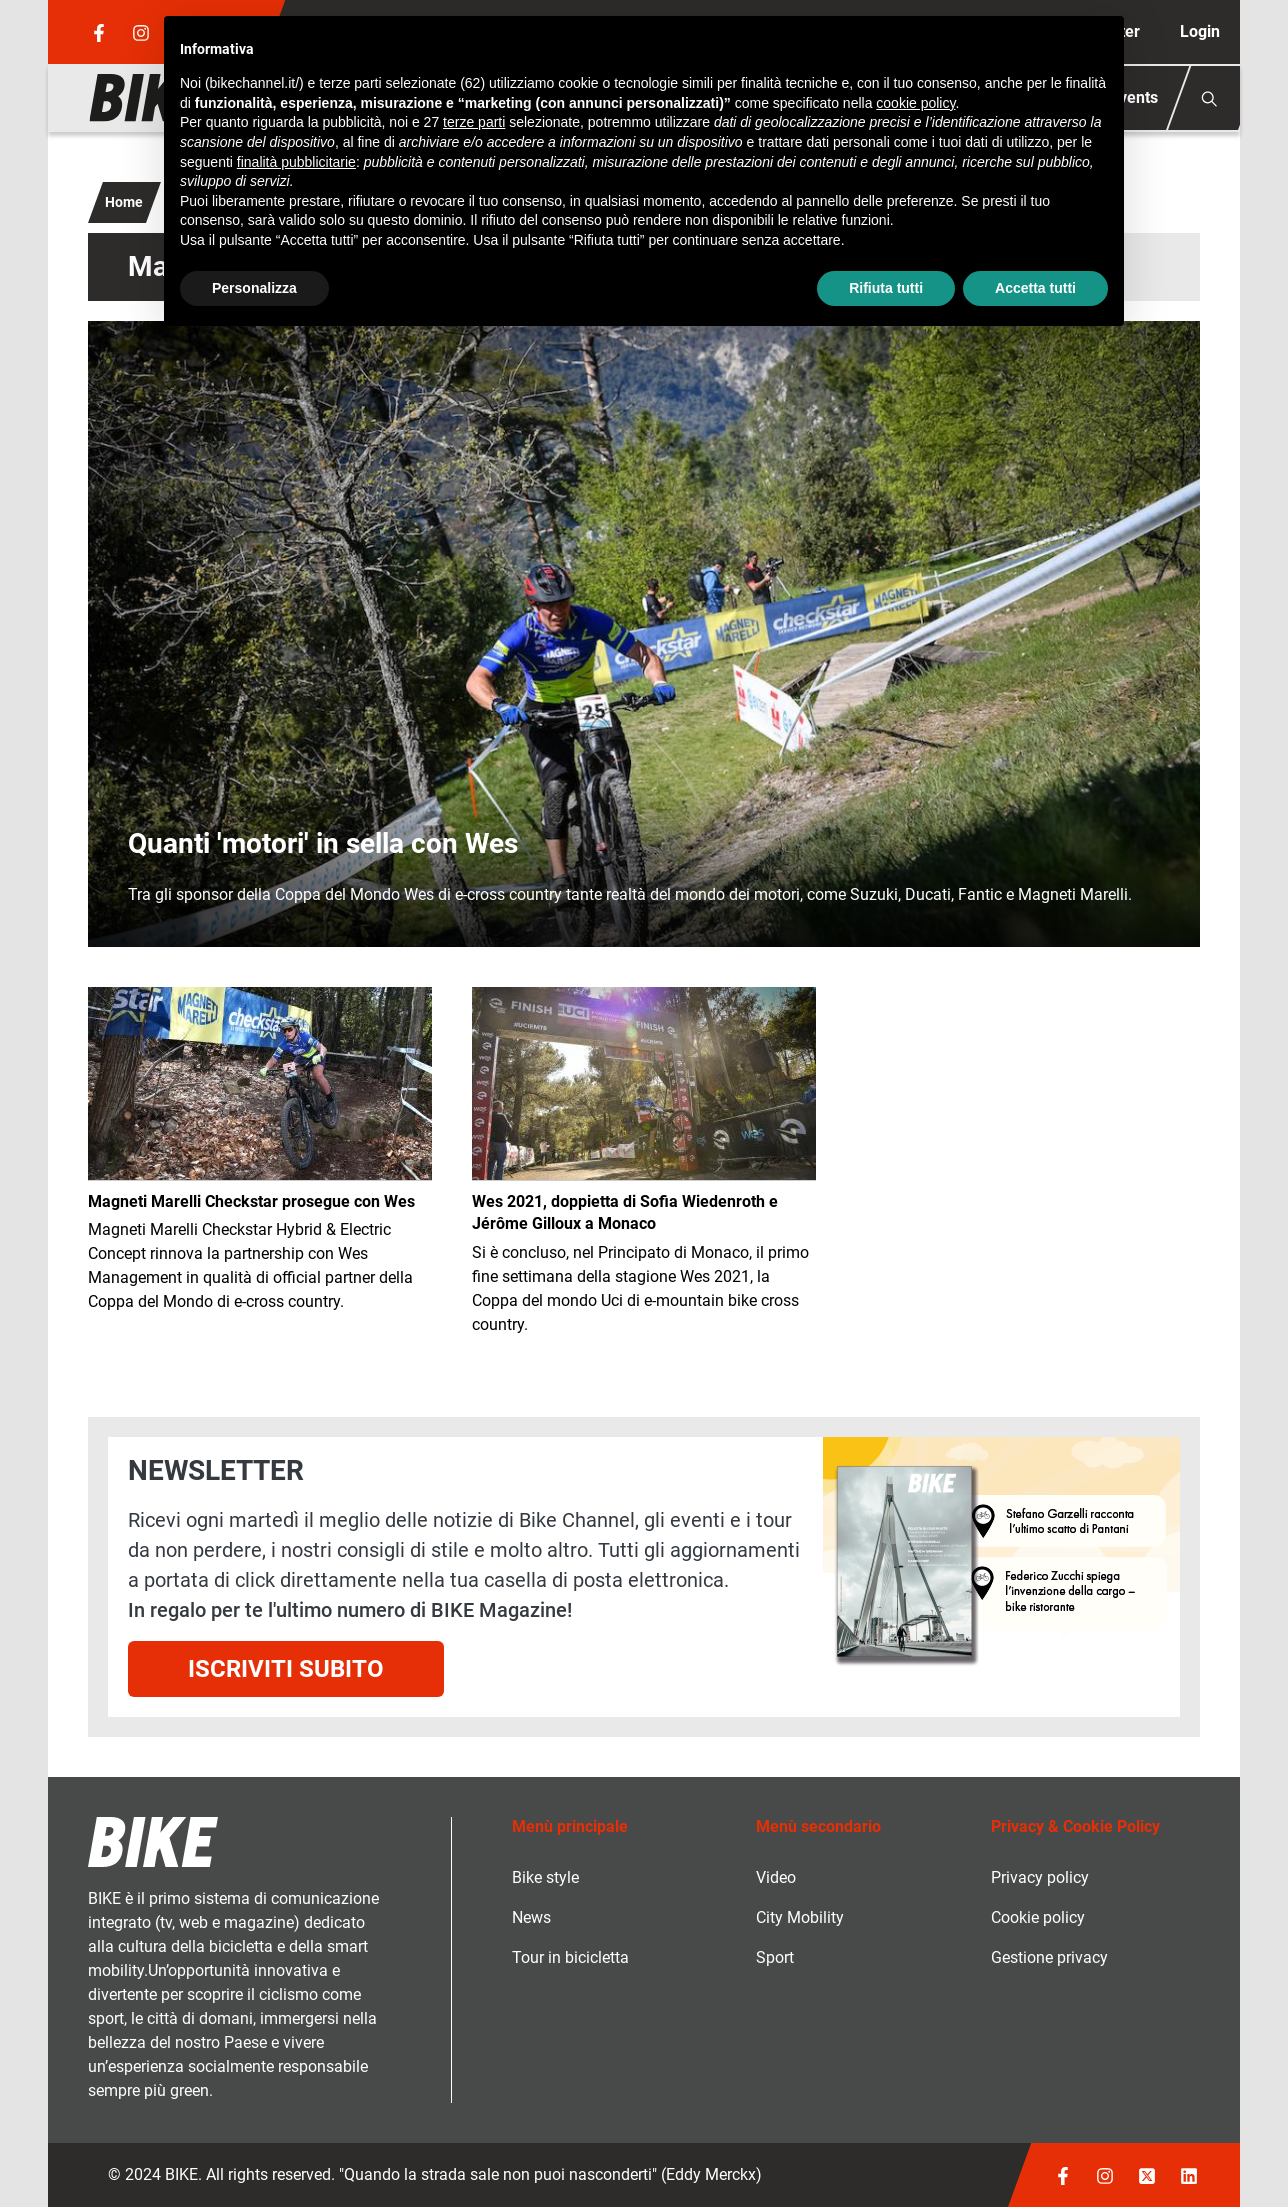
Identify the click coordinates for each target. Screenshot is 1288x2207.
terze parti (474, 122)
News (531, 1917)
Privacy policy (1040, 1877)
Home (124, 202)
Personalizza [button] (254, 288)
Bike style (545, 1877)
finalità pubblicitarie (296, 162)
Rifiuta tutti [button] (886, 288)
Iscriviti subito (286, 1669)
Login (1200, 31)
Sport (775, 1957)
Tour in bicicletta (570, 1957)
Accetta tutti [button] (1035, 288)
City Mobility (800, 1917)
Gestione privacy (1049, 1957)
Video (776, 1877)
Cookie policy (1038, 1917)
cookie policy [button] (915, 103)
